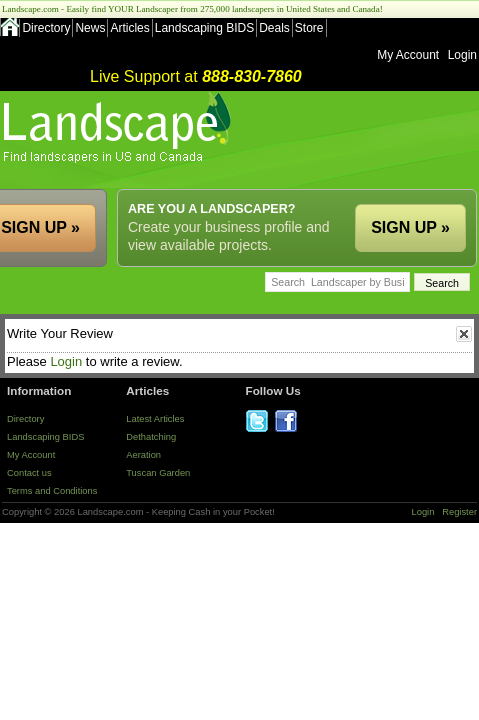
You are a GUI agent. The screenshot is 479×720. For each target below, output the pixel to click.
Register (459, 512)
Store (309, 28)
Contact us (29, 473)
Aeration (143, 455)
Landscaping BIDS (204, 28)
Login (462, 55)
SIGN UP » (410, 227)
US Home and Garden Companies (119, 127)
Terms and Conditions (52, 491)
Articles (129, 28)
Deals (274, 28)
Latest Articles (155, 419)
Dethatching (151, 437)
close (464, 334)
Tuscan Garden (158, 473)
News (90, 28)
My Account (408, 55)
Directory (46, 28)
